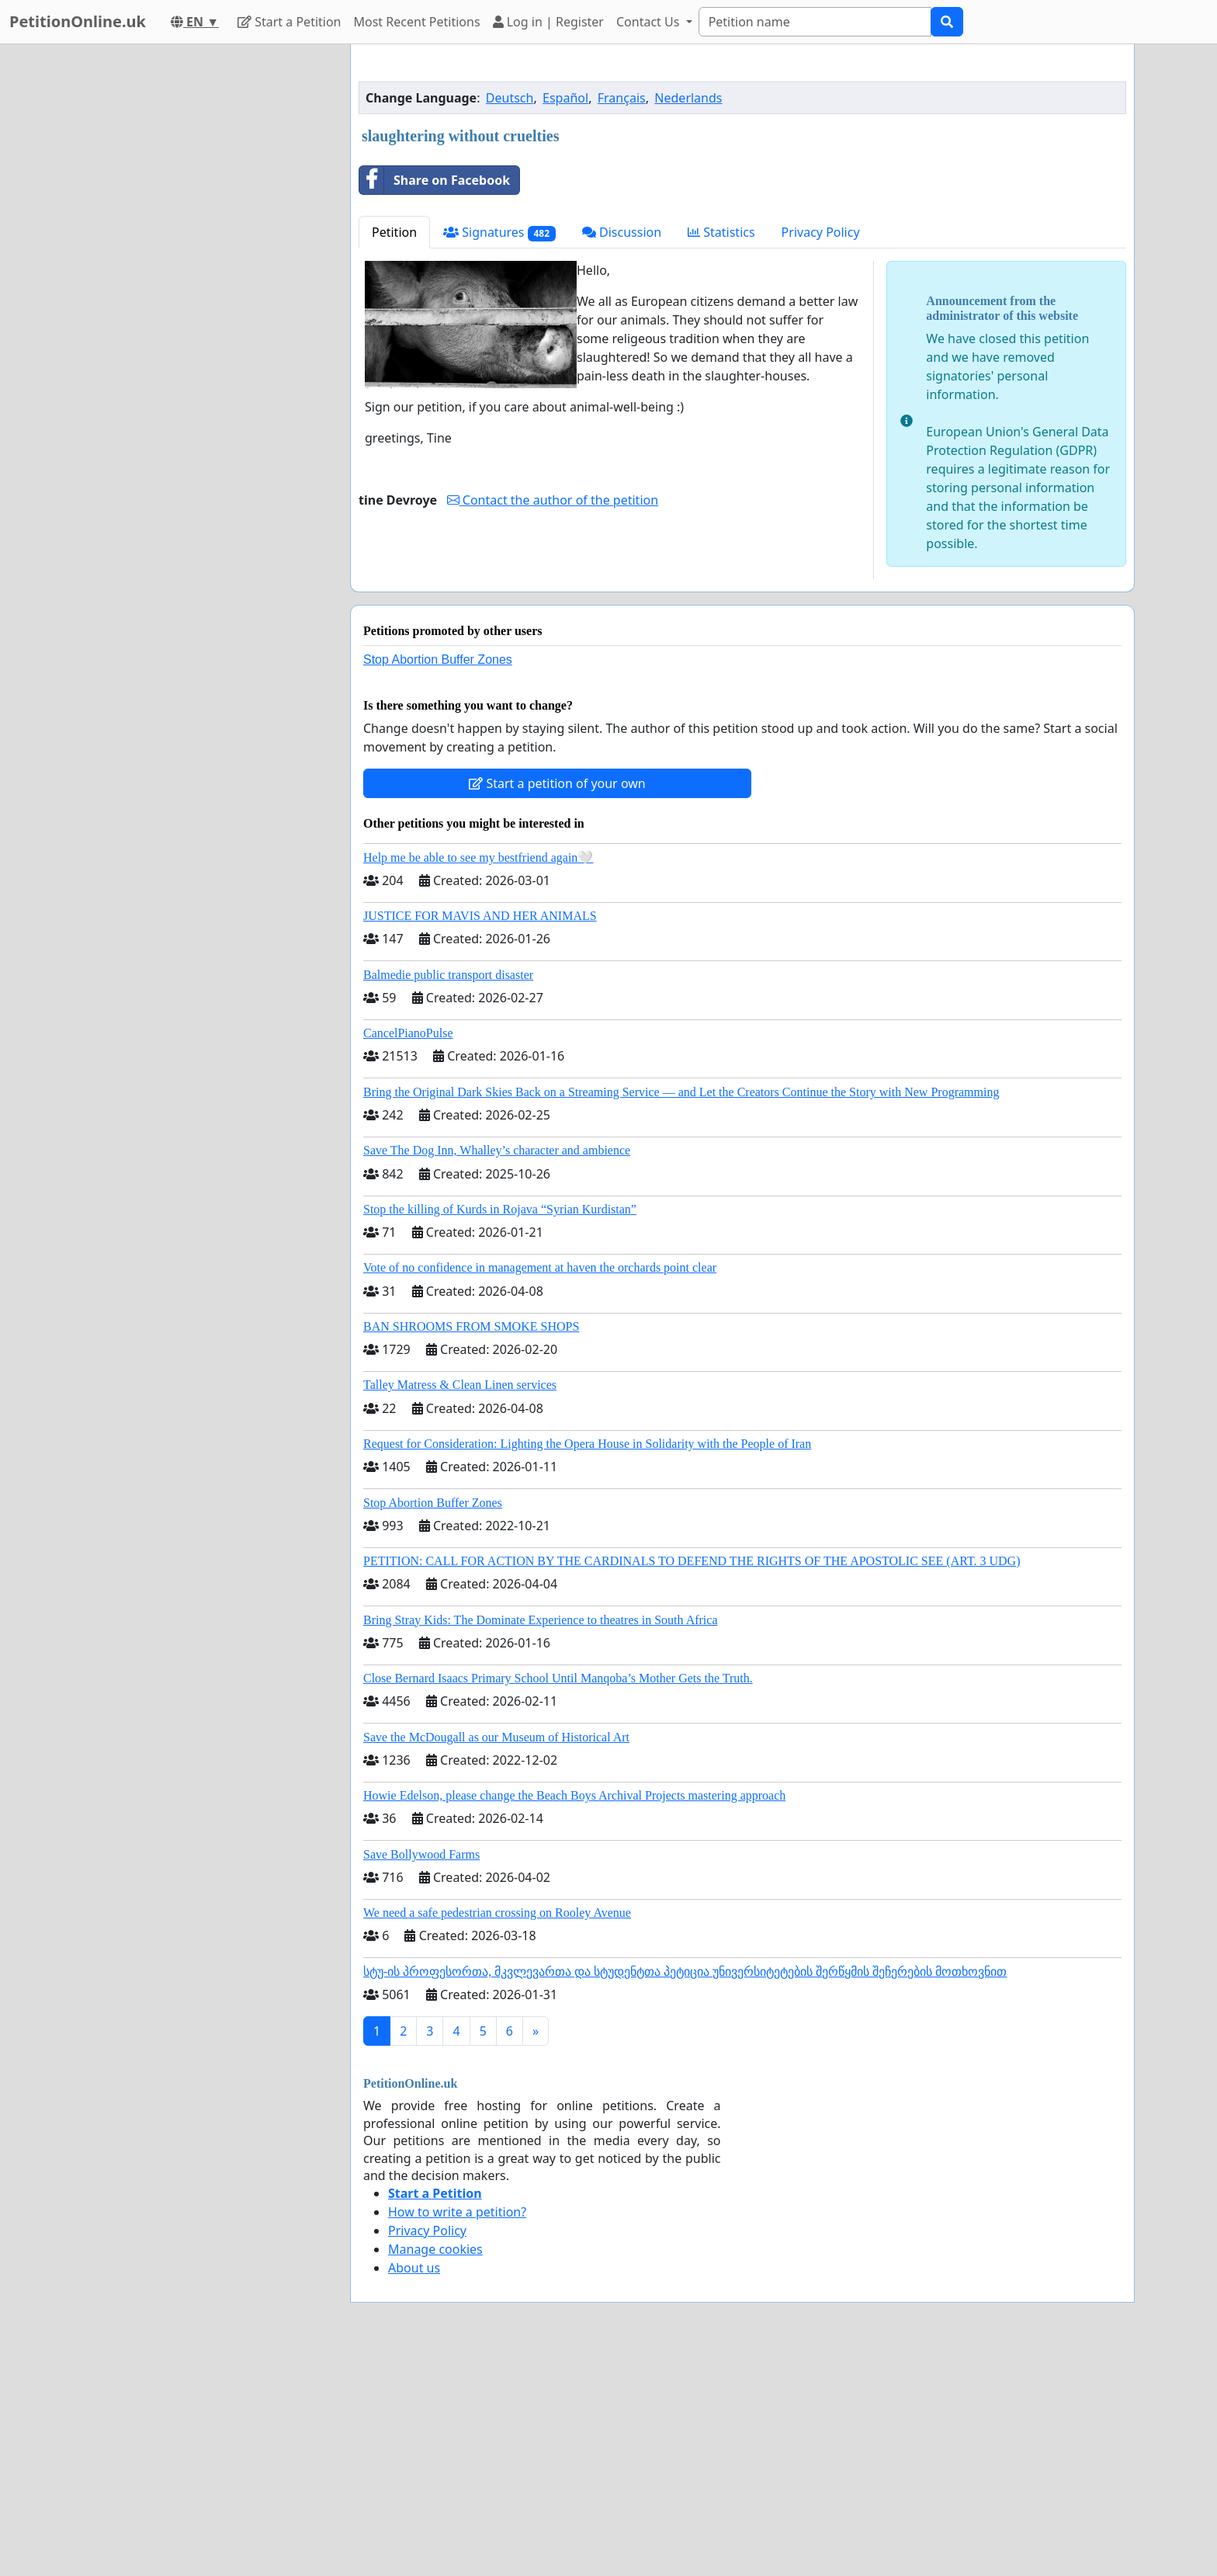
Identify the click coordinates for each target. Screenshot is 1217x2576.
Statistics (721, 232)
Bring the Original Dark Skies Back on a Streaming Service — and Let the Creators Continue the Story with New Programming (681, 1092)
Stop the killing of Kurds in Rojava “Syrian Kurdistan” (499, 1209)
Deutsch (510, 97)
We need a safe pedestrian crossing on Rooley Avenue (497, 1912)
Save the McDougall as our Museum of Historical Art (496, 1737)
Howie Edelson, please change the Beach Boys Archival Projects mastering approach (574, 1795)
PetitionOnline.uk (77, 21)
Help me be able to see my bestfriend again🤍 (478, 857)
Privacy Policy (821, 232)
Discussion (621, 232)
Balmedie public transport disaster (448, 974)
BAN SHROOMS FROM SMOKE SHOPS (471, 1326)
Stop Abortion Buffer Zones (437, 659)
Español (565, 97)
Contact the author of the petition (552, 500)
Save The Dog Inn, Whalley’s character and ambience (496, 1150)
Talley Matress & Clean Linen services (459, 1384)
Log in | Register (548, 21)
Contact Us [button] (649, 21)
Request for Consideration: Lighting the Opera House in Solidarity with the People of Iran (587, 1443)
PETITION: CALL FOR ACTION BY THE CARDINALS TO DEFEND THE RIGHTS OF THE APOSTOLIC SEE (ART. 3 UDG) (691, 1560)
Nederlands (688, 97)
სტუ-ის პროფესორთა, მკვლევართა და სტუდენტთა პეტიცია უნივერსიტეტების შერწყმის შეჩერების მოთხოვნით (685, 1971)
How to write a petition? (457, 2211)
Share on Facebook (434, 180)
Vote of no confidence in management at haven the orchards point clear (539, 1267)
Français (622, 97)
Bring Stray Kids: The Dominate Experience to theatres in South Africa (540, 1619)
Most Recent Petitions (417, 21)
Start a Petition (289, 21)
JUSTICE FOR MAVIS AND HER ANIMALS (480, 915)
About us (414, 2267)
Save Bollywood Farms (421, 1854)
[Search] (815, 21)
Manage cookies (435, 2249)
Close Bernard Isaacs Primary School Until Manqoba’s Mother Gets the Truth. (558, 1678)
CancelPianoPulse (408, 1033)
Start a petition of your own (557, 783)
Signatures (499, 232)
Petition (394, 232)
